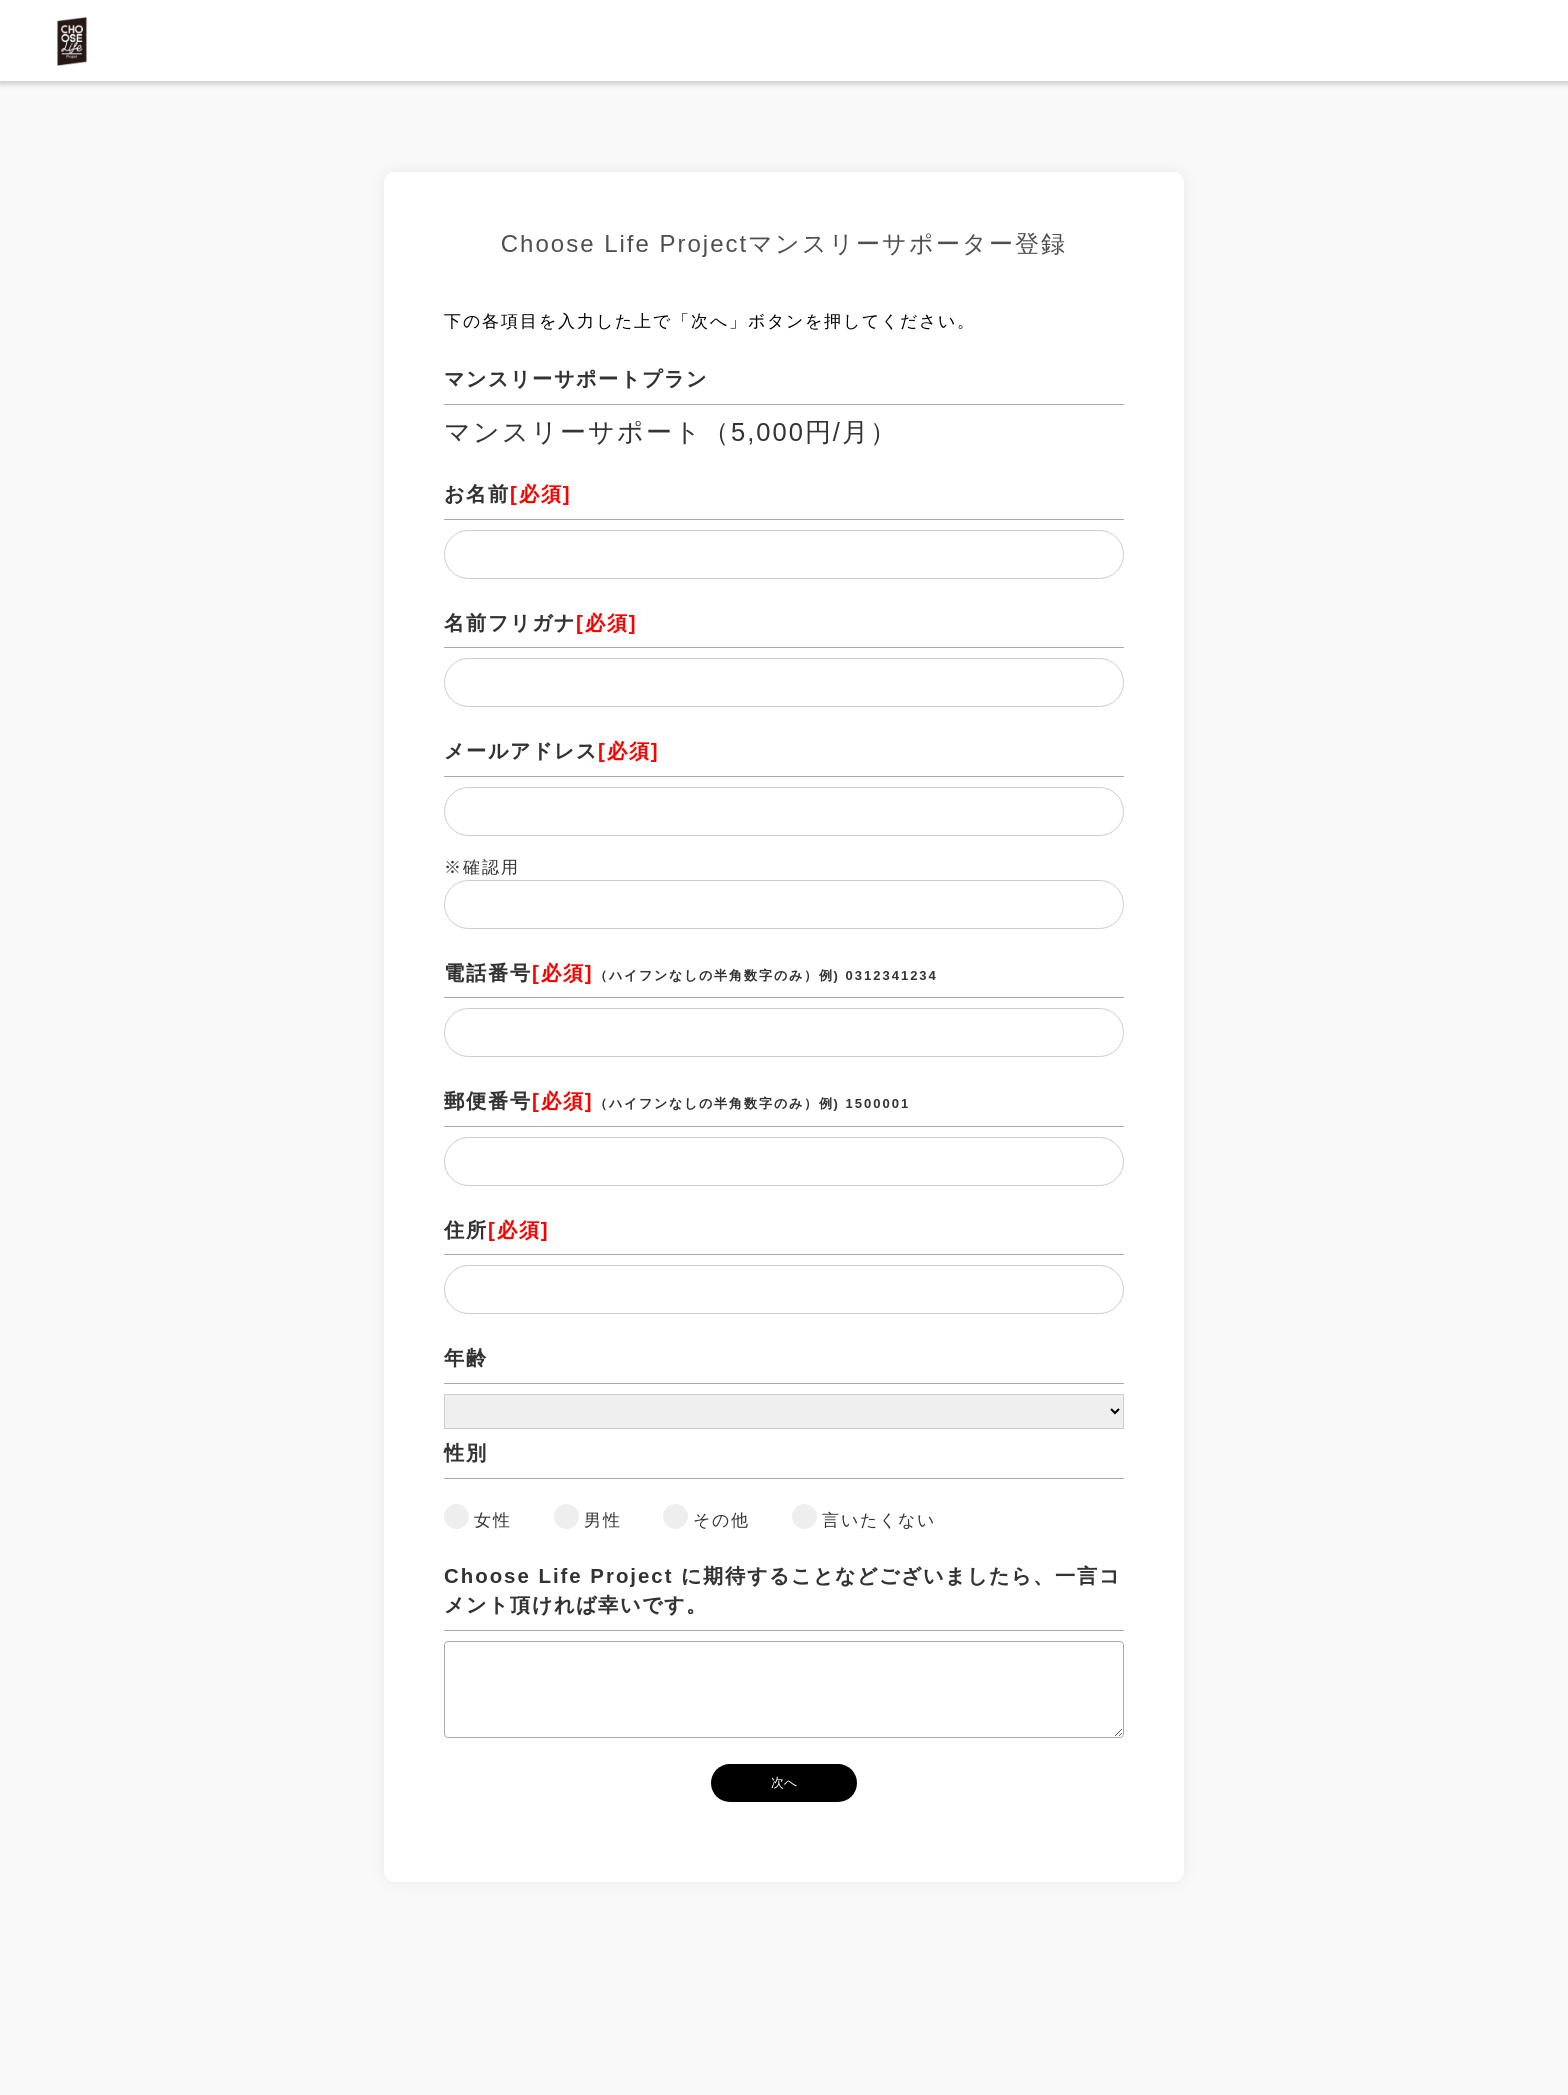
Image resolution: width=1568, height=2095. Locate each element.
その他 (721, 1520)
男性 (603, 1520)
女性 (493, 1520)
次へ (784, 1782)
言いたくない (879, 1520)
